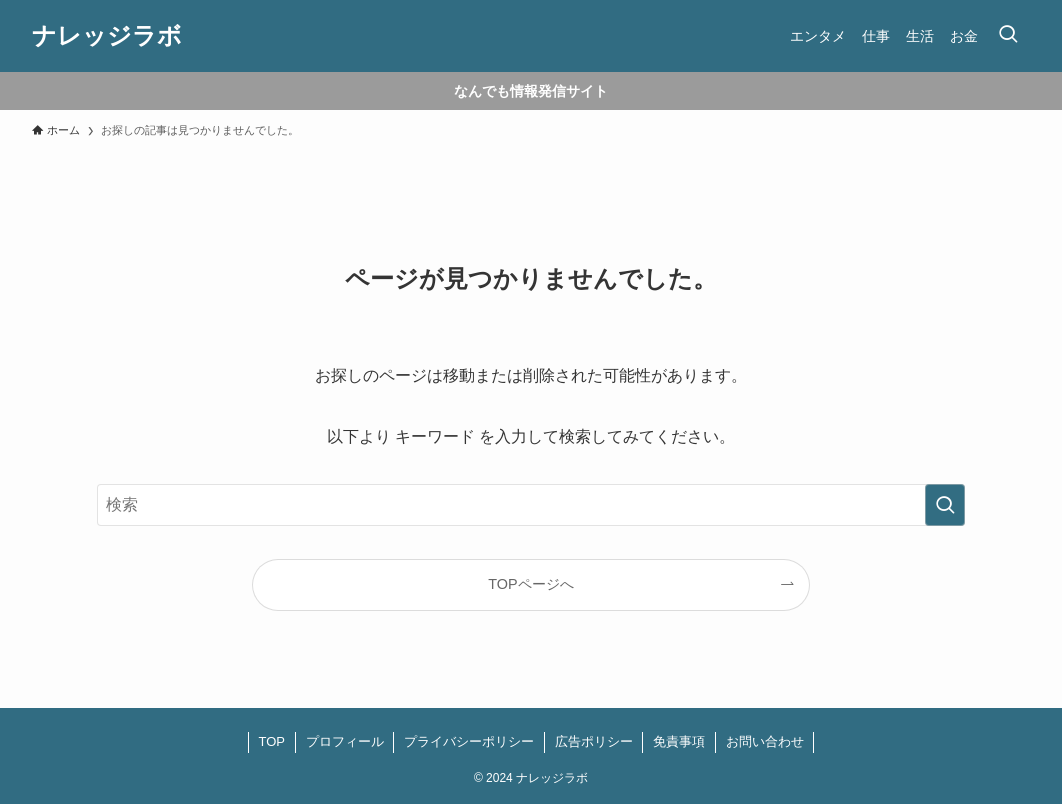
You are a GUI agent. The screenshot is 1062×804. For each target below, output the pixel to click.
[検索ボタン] (1008, 36)
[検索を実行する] (945, 505)
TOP (272, 741)
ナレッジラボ (107, 36)
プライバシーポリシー (469, 741)
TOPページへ (530, 584)
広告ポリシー (594, 741)
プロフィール (345, 741)
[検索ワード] (531, 505)
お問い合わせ (765, 741)
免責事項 (679, 741)
